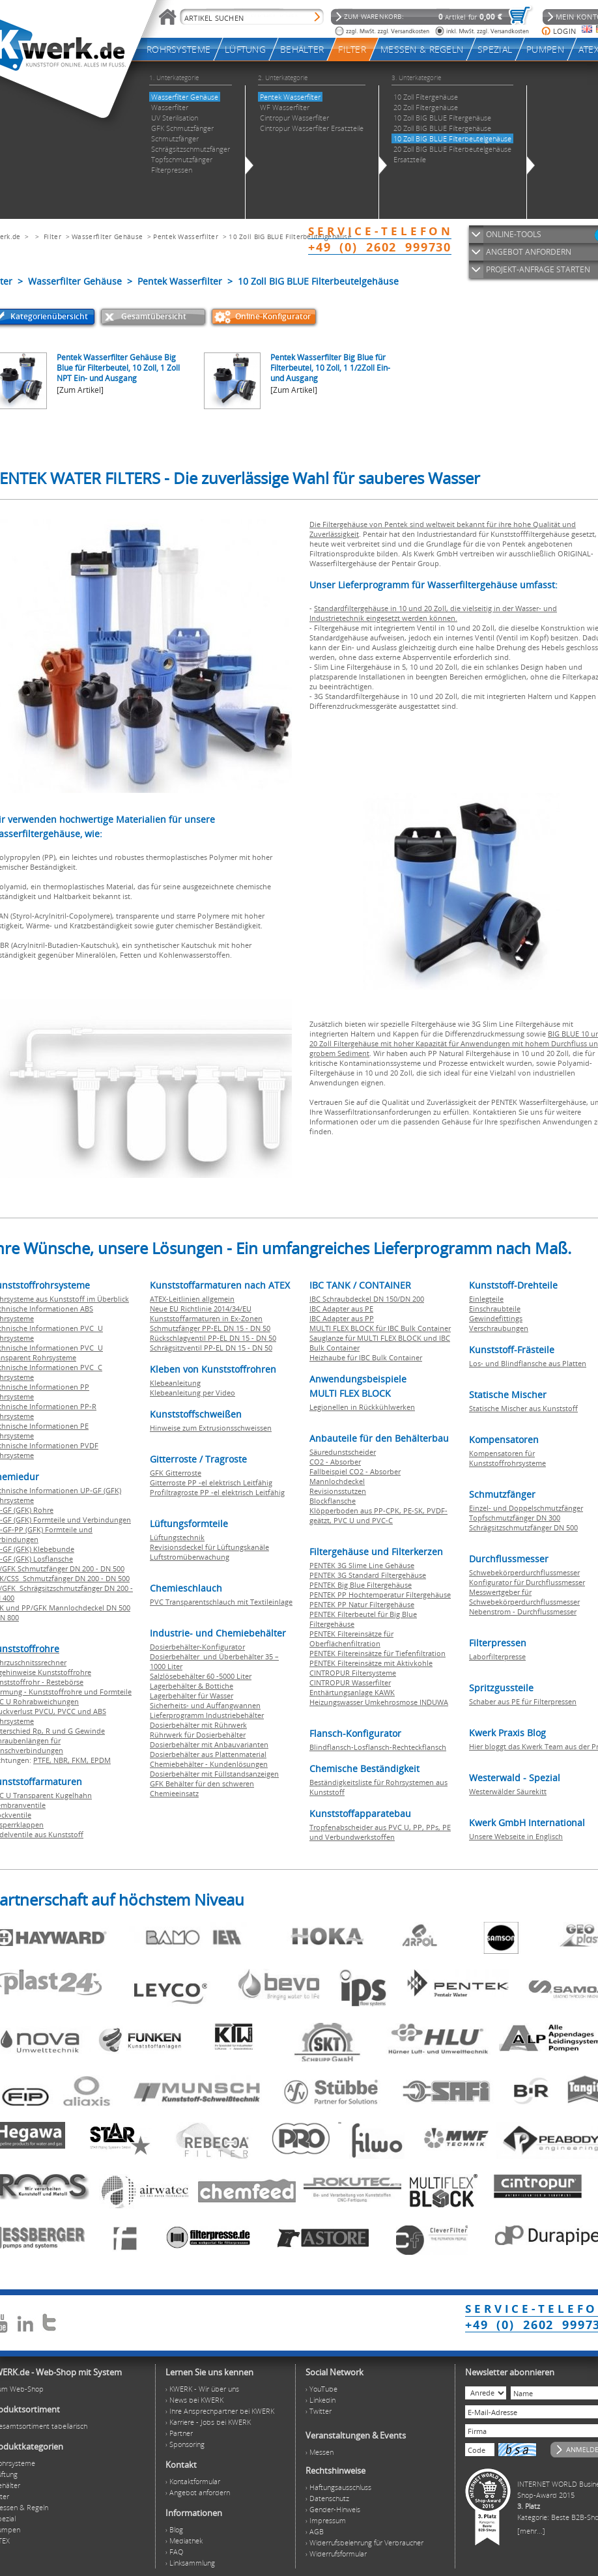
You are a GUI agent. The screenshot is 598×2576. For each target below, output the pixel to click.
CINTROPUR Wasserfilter (350, 1682)
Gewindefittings (495, 1318)
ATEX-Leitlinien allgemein (192, 1299)
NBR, (62, 1760)
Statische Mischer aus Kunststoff (523, 1408)
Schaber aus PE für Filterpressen (523, 1701)
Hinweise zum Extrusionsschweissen (211, 1428)
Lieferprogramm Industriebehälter (207, 1715)
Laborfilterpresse (497, 1656)
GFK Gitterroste (175, 1473)
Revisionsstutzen (337, 1491)
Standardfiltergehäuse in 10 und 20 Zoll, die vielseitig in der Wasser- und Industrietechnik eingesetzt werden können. (433, 613)
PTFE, (43, 1760)
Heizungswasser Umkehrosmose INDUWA (378, 1702)
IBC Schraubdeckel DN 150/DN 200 (366, 1299)
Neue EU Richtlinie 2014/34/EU (200, 1308)
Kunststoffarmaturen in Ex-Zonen (206, 1318)
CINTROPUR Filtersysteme (352, 1673)
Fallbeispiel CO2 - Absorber (355, 1471)
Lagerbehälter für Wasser (191, 1695)
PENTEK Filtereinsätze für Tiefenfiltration (377, 1653)
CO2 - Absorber (335, 1462)
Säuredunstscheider (342, 1452)
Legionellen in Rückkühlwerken (362, 1407)
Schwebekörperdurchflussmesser (524, 1572)
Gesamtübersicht (153, 316)
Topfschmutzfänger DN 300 (514, 1518)
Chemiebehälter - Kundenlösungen (209, 1764)
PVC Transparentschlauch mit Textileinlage (221, 1602)
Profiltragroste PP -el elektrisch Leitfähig (217, 1492)
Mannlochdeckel (337, 1481)
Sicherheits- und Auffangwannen (205, 1705)
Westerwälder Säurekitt (508, 1791)
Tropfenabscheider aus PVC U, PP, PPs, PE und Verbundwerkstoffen (380, 1832)
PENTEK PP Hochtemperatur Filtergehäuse (380, 1594)
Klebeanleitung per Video (192, 1392)
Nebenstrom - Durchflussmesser (523, 1611)
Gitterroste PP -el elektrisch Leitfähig (211, 1482)
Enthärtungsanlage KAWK (352, 1692)
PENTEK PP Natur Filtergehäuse (361, 1604)
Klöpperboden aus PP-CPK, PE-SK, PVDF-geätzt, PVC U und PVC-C (378, 1515)
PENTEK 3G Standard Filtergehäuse (367, 1575)
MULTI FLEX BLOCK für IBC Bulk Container (380, 1328)
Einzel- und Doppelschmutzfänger (526, 1508)
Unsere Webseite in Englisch (516, 1836)
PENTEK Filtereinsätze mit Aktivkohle (371, 1663)
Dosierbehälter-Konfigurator (197, 1647)
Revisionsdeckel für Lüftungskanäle (209, 1547)
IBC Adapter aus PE (341, 1308)
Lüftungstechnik (177, 1537)
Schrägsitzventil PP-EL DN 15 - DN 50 (211, 1347)
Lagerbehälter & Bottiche (191, 1686)
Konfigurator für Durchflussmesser (527, 1582)
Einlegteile (486, 1299)
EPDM (101, 1760)
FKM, (81, 1760)
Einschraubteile (494, 1308)
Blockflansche (332, 1501)
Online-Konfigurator (273, 316)
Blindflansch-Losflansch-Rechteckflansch (377, 1747)
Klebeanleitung (175, 1383)
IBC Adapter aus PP (341, 1318)
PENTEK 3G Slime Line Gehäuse (361, 1565)
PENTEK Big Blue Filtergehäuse (360, 1585)
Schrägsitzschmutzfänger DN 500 (523, 1527)
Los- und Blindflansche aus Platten (527, 1363)
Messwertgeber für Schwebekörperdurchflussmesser (524, 1597)
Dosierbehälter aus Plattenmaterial (208, 1754)
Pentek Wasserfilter (185, 236)
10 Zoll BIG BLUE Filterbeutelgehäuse (290, 236)
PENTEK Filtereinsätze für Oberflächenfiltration (351, 1638)
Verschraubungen (498, 1328)
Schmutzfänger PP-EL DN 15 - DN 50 (210, 1328)
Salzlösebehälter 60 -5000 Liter (200, 1676)
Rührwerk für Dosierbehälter (198, 1734)
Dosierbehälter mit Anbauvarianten (209, 1744)
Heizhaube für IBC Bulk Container (365, 1357)
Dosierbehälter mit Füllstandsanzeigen (214, 1774)
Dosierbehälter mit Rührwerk (198, 1725)
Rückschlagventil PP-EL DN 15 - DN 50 (213, 1338)
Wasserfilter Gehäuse (107, 236)
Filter (52, 236)
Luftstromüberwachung (189, 1557)
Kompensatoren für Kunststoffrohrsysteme (507, 1458)
